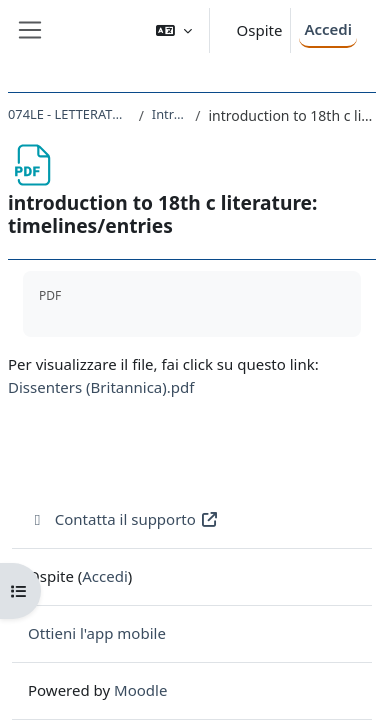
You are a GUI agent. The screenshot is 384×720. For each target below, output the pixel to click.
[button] (174, 30)
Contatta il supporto (123, 519)
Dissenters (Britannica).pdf (101, 387)
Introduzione (169, 114)
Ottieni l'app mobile (97, 633)
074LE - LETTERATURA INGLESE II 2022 (69, 114)
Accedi (328, 29)
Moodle (140, 690)
